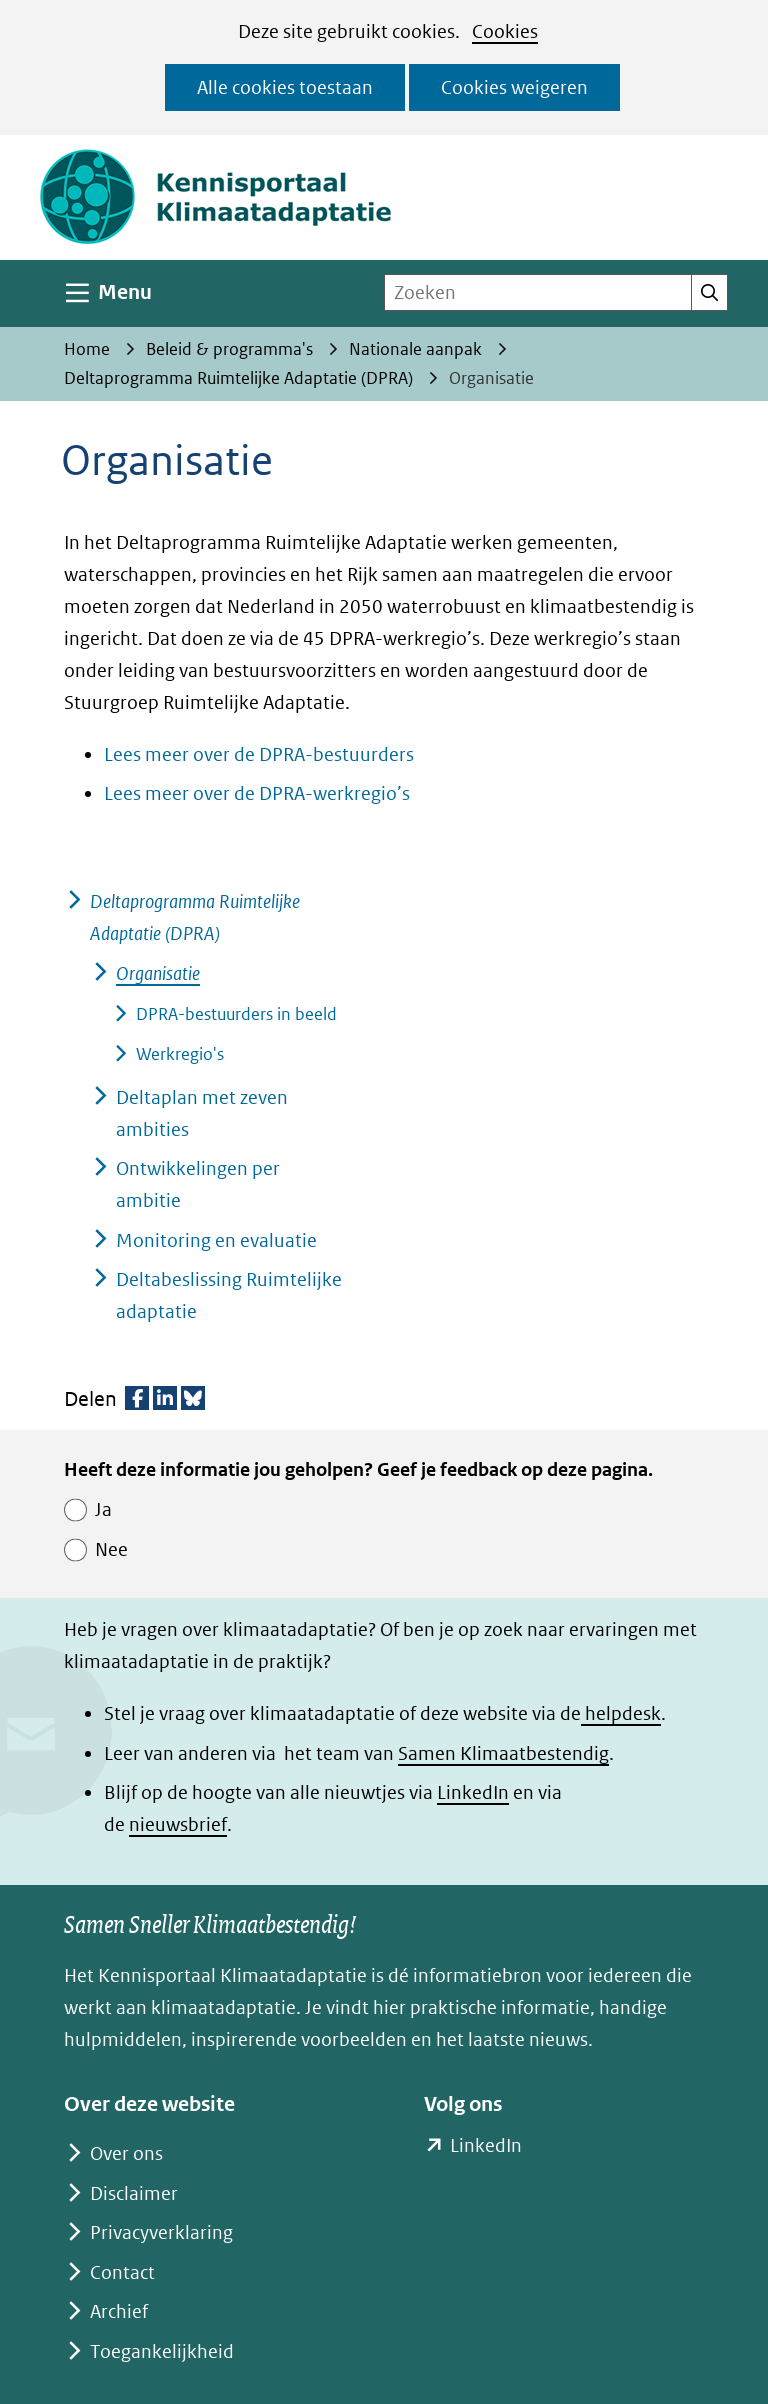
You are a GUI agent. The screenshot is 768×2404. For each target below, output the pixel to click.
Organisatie (158, 973)
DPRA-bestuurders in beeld (236, 1014)
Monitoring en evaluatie (216, 1240)
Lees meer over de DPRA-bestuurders (259, 754)
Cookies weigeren (514, 87)
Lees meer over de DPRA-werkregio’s (257, 793)
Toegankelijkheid (162, 2351)
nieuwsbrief (178, 1824)
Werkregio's (180, 1054)
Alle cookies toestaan (285, 87)
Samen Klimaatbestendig (503, 1753)
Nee (111, 1549)
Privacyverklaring (161, 2232)
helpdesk (621, 1713)
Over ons (126, 2153)
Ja (103, 1509)
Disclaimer (134, 2193)
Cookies (505, 31)
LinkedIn (473, 1792)
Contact (122, 2272)
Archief (119, 2311)
